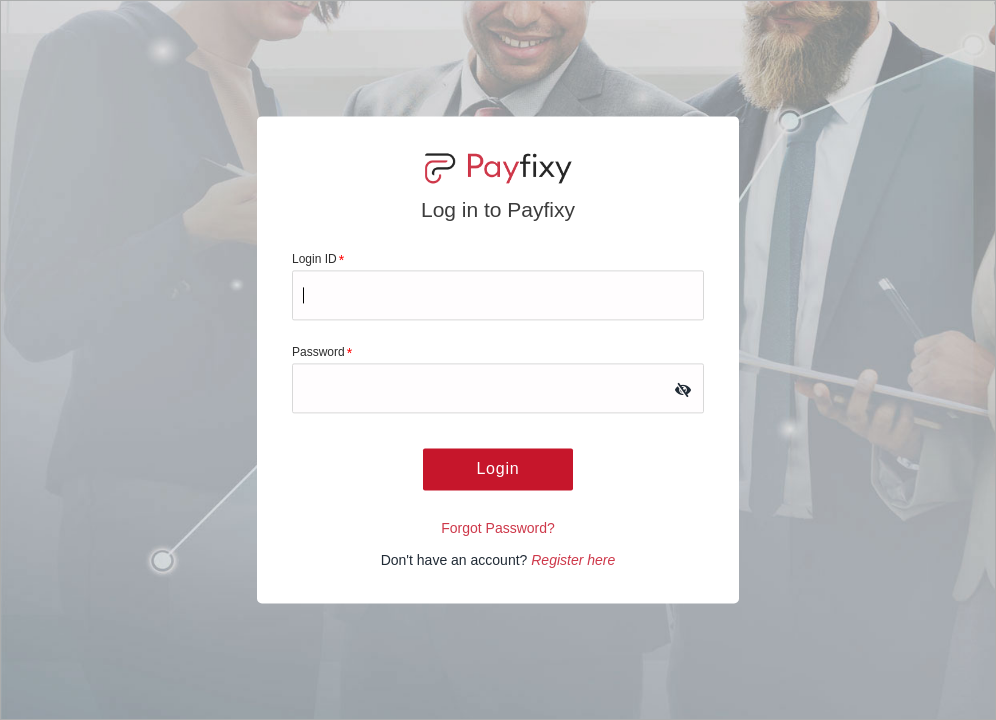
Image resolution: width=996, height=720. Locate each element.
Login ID (318, 260)
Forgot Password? (498, 529)
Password (322, 353)
